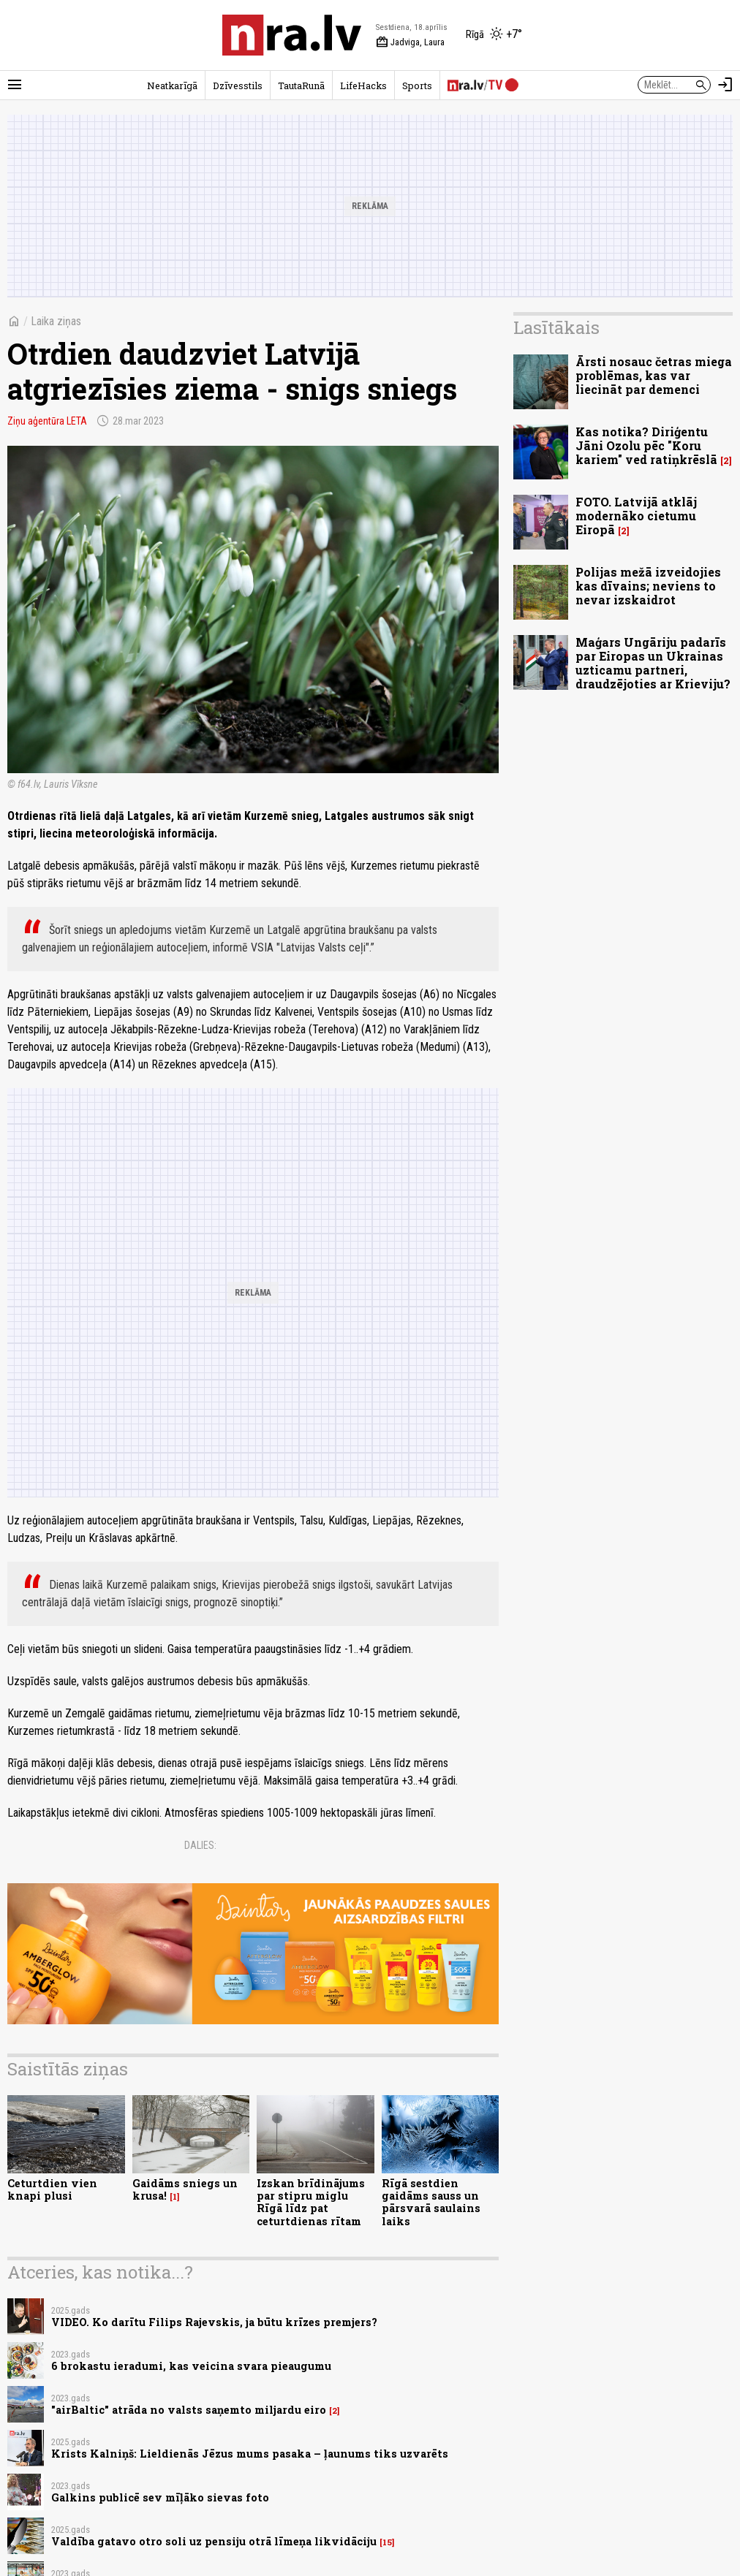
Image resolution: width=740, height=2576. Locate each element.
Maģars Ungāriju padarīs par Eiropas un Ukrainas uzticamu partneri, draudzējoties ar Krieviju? (652, 663)
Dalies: (200, 1845)
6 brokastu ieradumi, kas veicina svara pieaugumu (191, 2366)
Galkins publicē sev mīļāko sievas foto (160, 2497)
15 (387, 2542)
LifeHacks (363, 85)
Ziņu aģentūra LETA (47, 421)
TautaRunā (301, 85)
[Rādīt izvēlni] (14, 84)
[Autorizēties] (725, 84)
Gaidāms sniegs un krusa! (185, 2189)
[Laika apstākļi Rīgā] (494, 35)
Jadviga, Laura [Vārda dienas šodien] (410, 42)
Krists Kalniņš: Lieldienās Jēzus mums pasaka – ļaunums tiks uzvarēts (249, 2454)
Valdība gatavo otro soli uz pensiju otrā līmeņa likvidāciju (214, 2541)
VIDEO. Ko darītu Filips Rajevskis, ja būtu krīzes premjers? (214, 2322)
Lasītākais (556, 327)
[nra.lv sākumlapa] (291, 35)
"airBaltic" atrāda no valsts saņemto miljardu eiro (188, 2410)
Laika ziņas (56, 321)
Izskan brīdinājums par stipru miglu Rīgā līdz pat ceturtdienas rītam (311, 2202)
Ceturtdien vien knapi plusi (52, 2189)
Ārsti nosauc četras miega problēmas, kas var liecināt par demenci (653, 375)
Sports (417, 85)
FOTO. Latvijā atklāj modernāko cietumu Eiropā (636, 515)
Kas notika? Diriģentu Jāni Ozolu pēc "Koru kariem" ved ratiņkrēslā (646, 445)
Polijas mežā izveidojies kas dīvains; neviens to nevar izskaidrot (648, 585)
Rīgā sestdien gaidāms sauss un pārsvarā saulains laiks (431, 2202)
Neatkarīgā (172, 85)
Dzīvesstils (238, 85)
